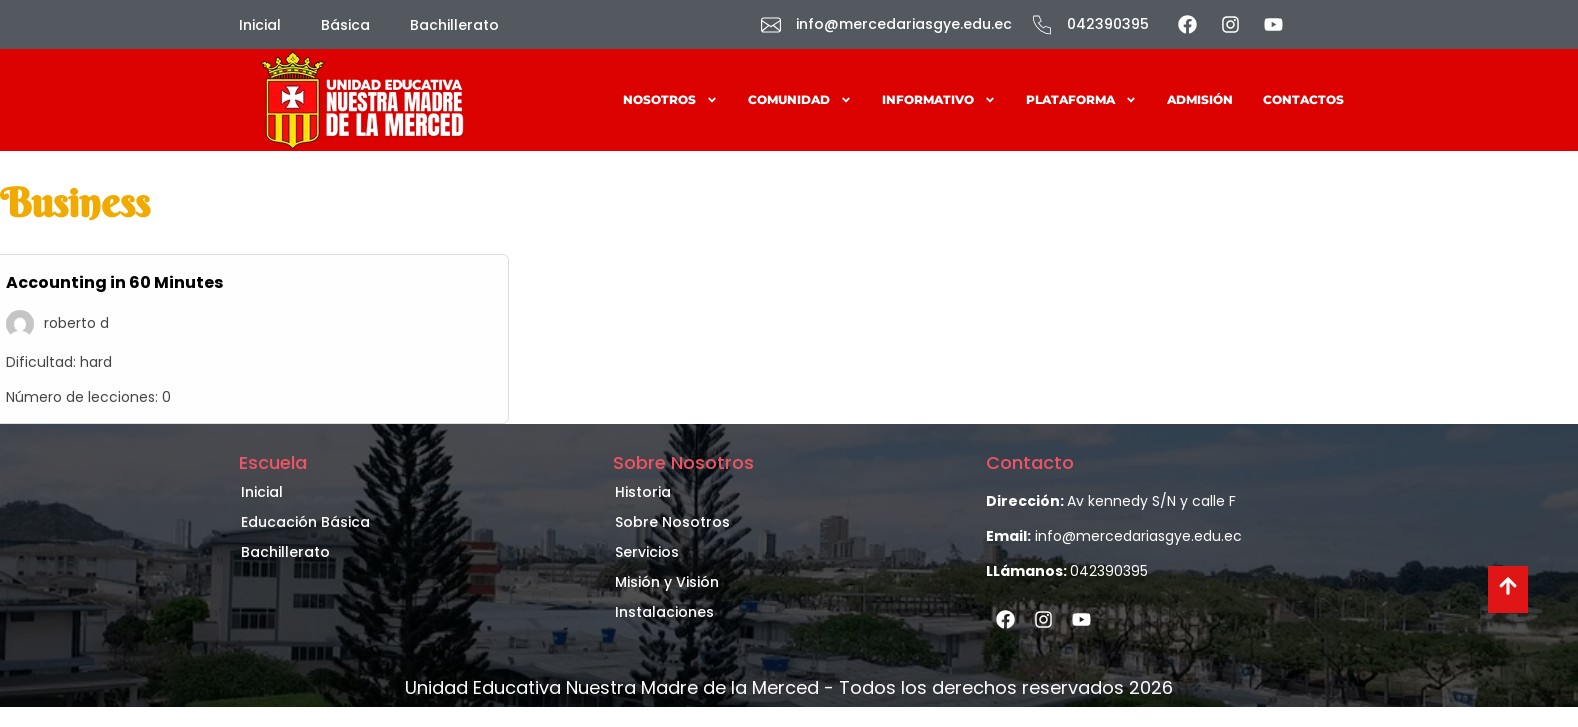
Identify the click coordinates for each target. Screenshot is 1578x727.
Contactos (1303, 99)
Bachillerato (454, 25)
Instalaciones (664, 612)
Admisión (1200, 99)
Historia (643, 492)
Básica (345, 25)
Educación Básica (305, 522)
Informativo (939, 100)
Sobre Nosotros (672, 522)
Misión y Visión (667, 582)
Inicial (260, 25)
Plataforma (1081, 100)
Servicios (647, 552)
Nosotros (670, 100)
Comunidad (800, 100)
